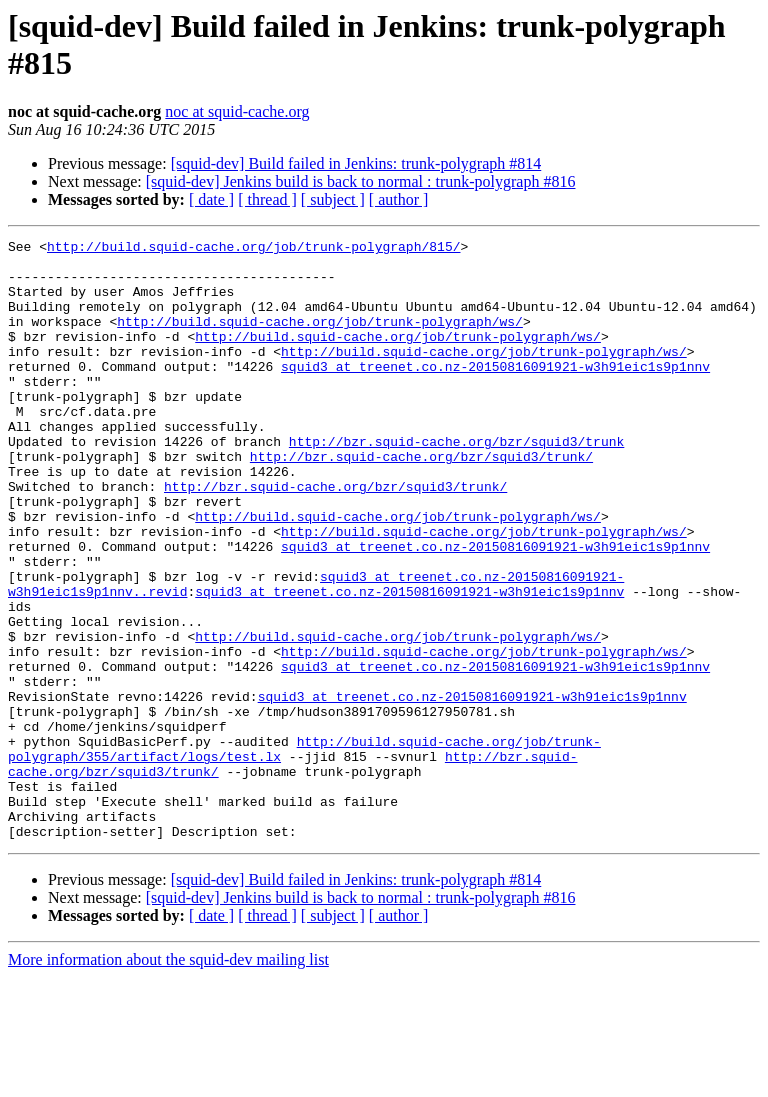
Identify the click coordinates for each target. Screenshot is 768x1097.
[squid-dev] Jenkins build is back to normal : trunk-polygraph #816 (361, 181)
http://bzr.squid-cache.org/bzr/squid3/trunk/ (421, 501)
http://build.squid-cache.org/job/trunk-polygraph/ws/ (320, 339)
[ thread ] (267, 199)
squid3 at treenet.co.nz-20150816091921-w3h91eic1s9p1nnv (495, 393)
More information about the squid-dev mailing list (168, 1079)
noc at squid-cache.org (237, 111)
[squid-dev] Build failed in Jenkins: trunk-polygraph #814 (356, 163)
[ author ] (399, 199)
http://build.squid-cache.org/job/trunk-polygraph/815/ (253, 249)
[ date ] (211, 199)
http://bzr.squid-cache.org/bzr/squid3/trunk (456, 483)
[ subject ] (333, 199)
